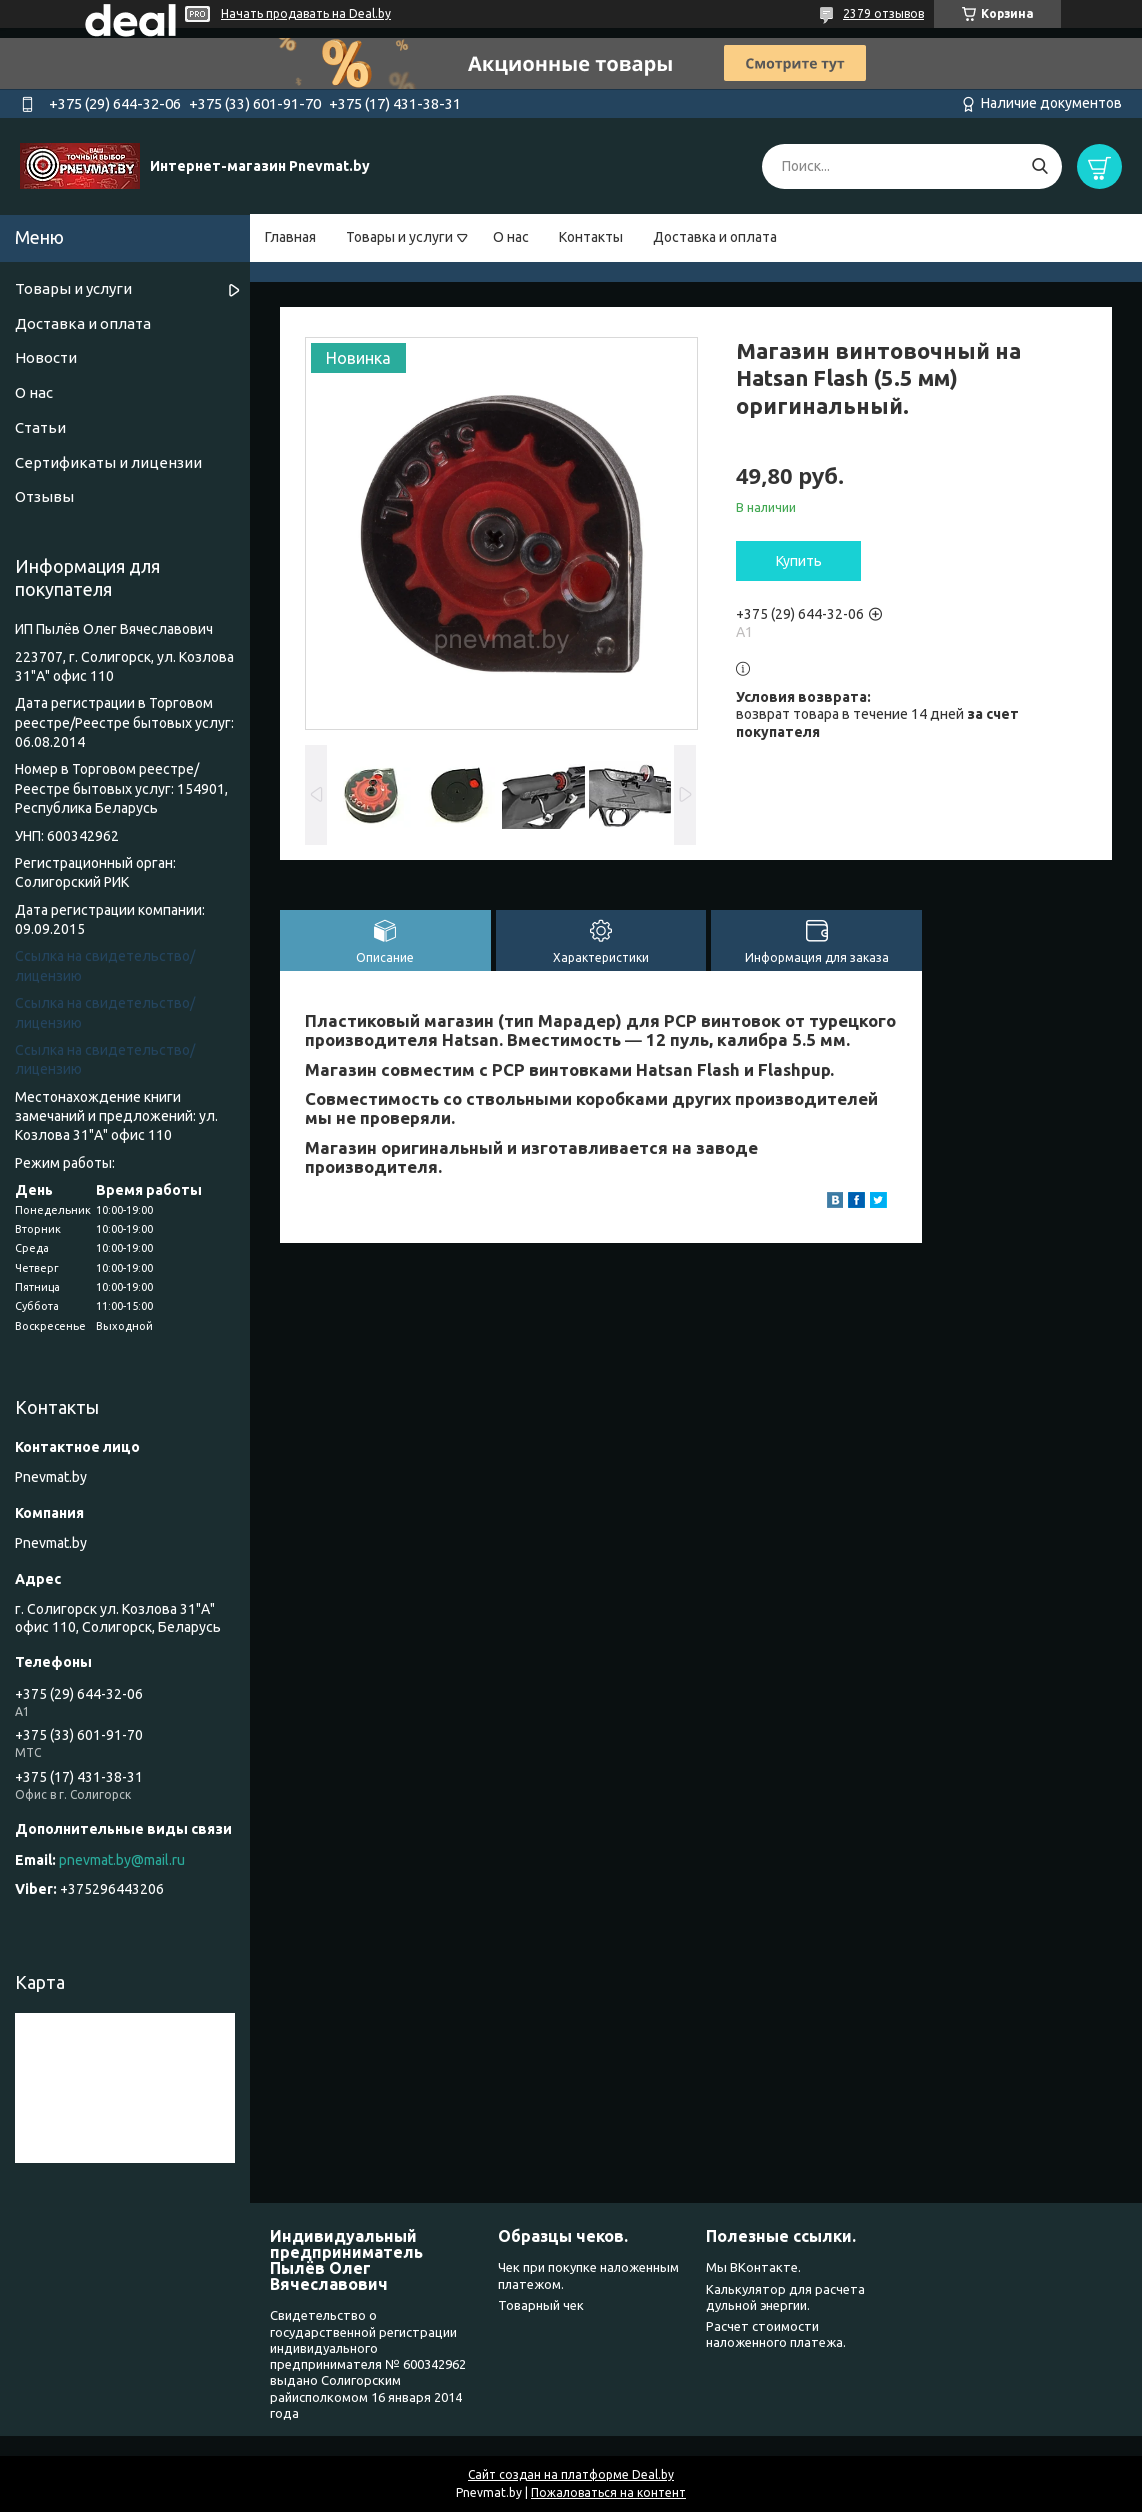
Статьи (40, 427)
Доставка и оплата (715, 237)
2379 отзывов (883, 13)
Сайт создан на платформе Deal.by (571, 2474)
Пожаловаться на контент (608, 2492)
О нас (511, 237)
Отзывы (44, 496)
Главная (290, 237)
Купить (799, 561)
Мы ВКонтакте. (753, 2267)
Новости (46, 357)
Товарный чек (541, 2305)
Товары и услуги (399, 237)
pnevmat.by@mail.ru (122, 1860)
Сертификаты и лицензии (108, 462)
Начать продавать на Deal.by (306, 13)
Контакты (591, 237)
